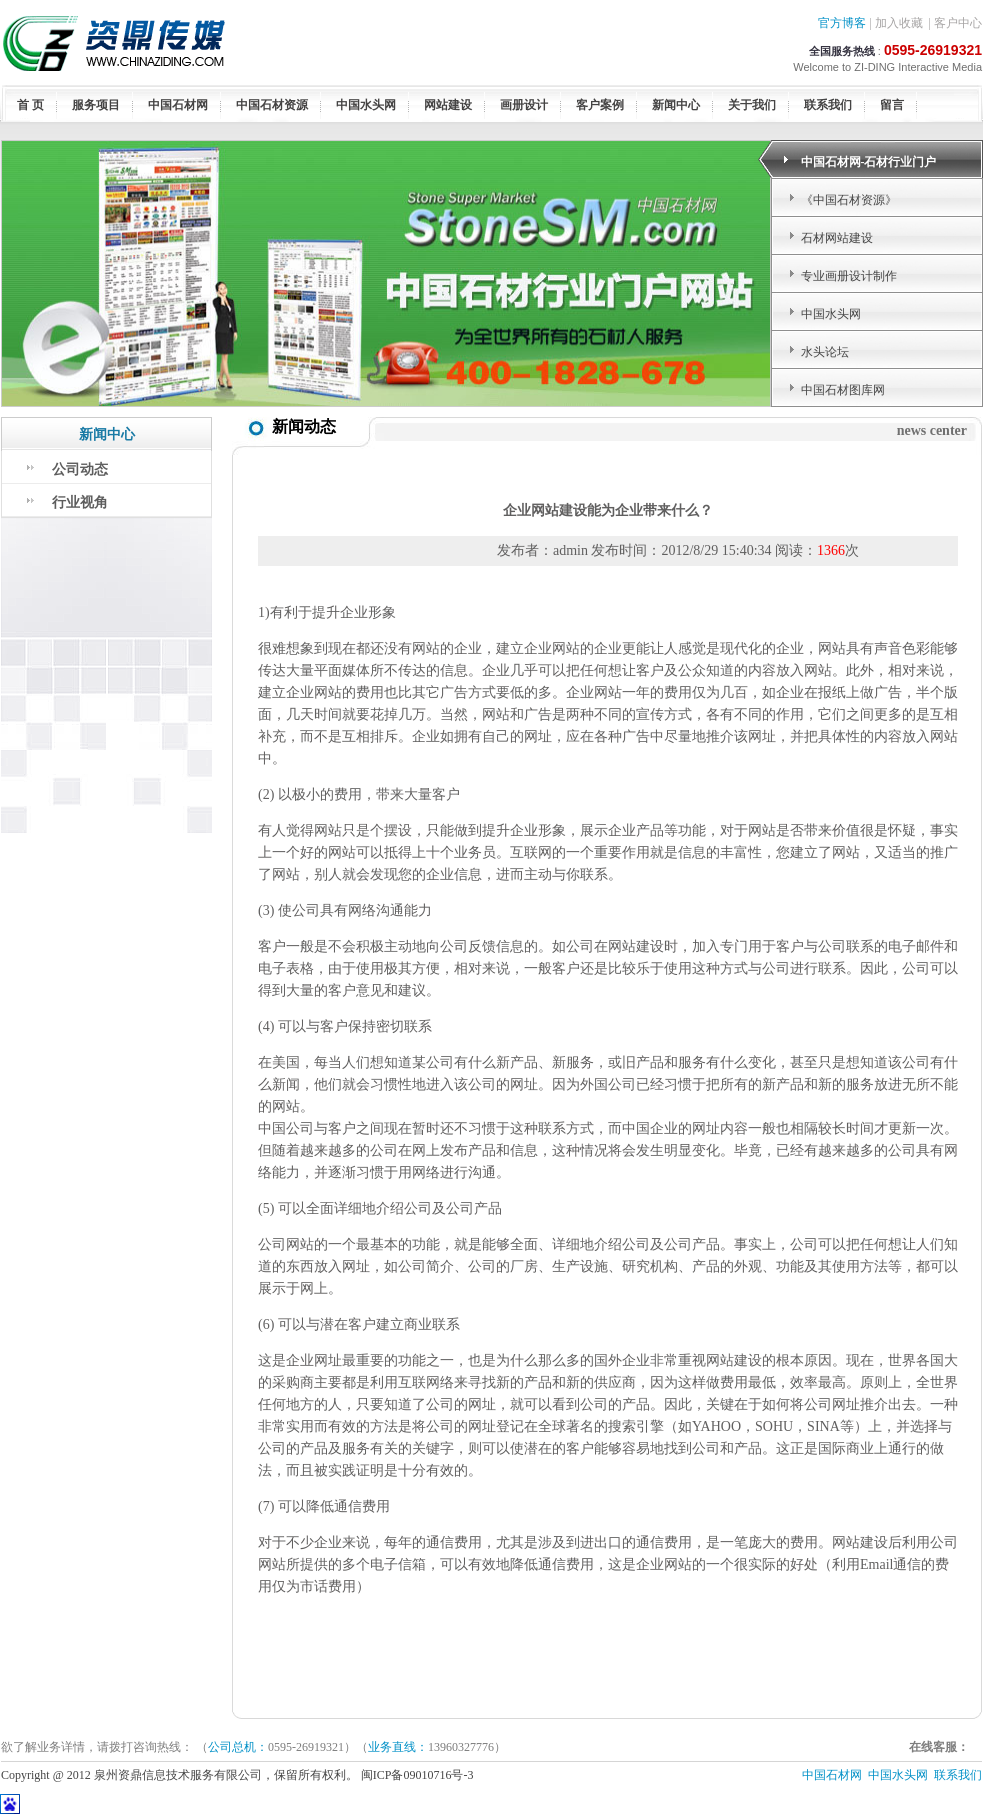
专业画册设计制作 (849, 276)
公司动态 (80, 469)
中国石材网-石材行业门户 (869, 162)
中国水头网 (366, 105)
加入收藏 (899, 23)
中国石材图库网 (843, 390)
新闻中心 (676, 105)
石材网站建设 (837, 238)
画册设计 (524, 105)
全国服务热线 (842, 51)
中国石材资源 (272, 105)
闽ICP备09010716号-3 (419, 1775)
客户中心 (958, 23)
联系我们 (828, 105)
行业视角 (80, 502)
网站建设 (448, 105)
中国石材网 (178, 105)
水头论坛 (825, 352)
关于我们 (752, 105)
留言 (892, 105)
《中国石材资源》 (849, 200)
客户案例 (600, 105)
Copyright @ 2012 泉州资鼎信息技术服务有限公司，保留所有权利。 (181, 1775)
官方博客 (842, 23)
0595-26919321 (933, 50)
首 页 (30, 105)
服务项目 (96, 105)
